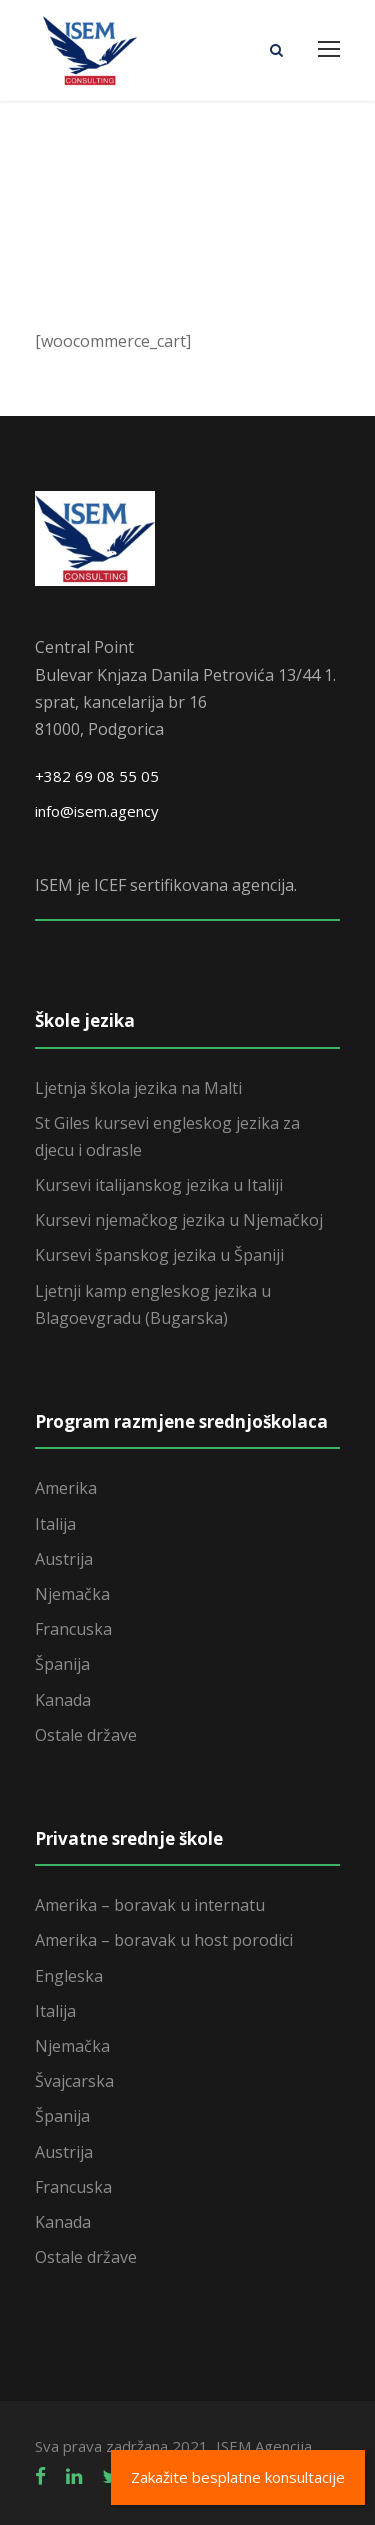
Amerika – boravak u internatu (150, 1905)
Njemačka (72, 1594)
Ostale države (86, 1735)
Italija (55, 1524)
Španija (62, 1664)
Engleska (69, 1976)
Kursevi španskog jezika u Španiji (159, 1255)
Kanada (63, 1700)
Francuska (73, 1629)
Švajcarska (74, 2081)
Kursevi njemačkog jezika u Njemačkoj (179, 1220)
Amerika (66, 1488)
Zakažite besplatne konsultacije (238, 2477)
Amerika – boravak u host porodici (164, 1940)
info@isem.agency (97, 811)
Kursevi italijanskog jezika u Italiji (159, 1185)
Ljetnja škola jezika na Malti (138, 1088)
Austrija (64, 1559)
